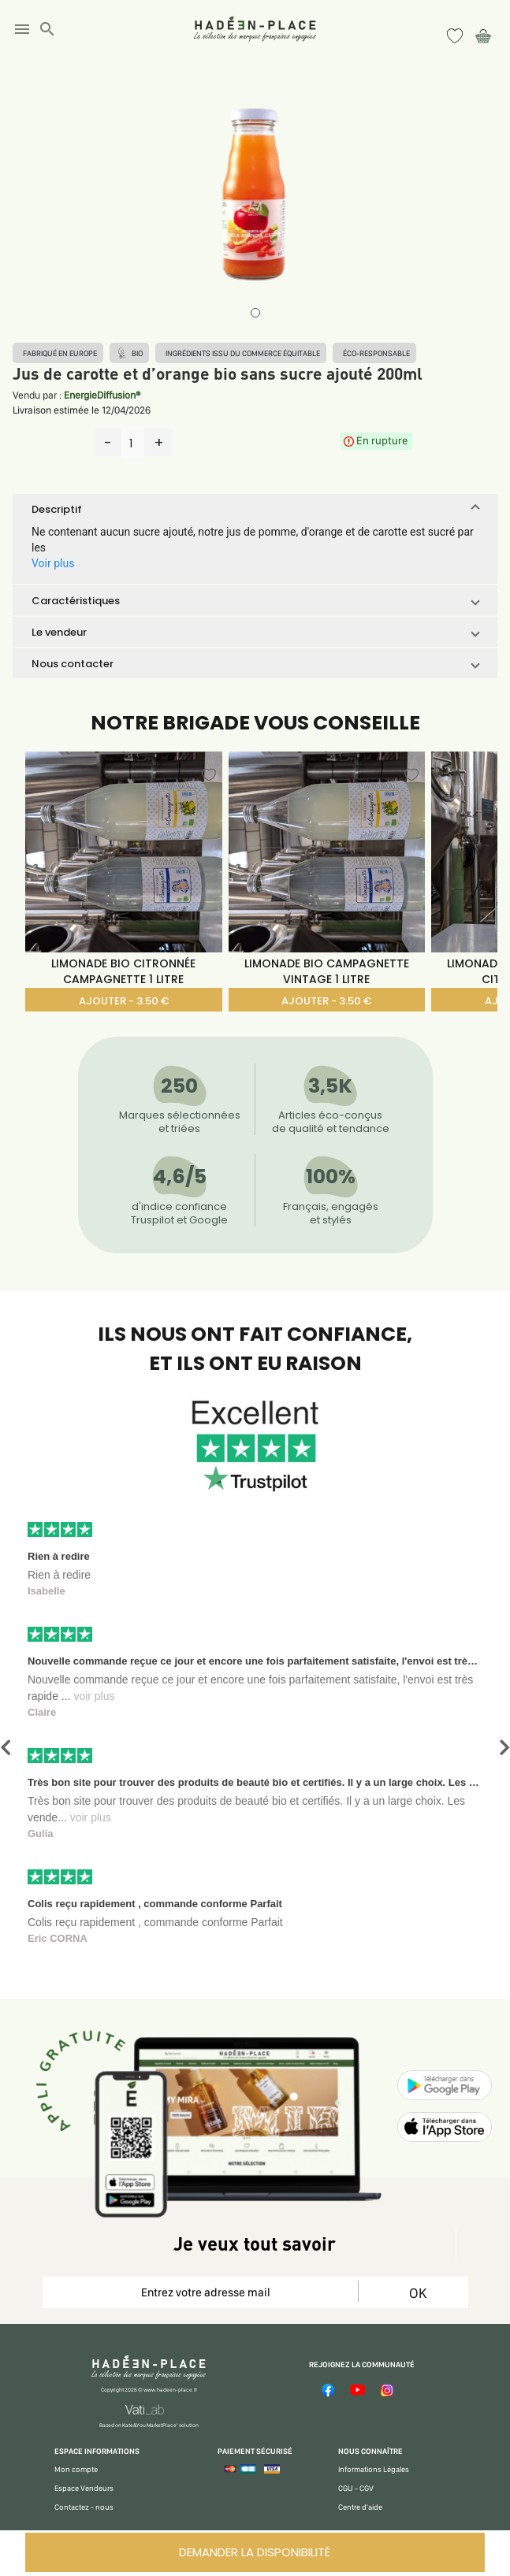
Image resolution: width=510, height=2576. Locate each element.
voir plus (93, 1696)
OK (417, 2293)
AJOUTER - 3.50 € (124, 1000)
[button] (255, 509)
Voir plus (53, 563)
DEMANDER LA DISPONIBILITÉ (254, 2552)
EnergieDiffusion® (102, 395)
